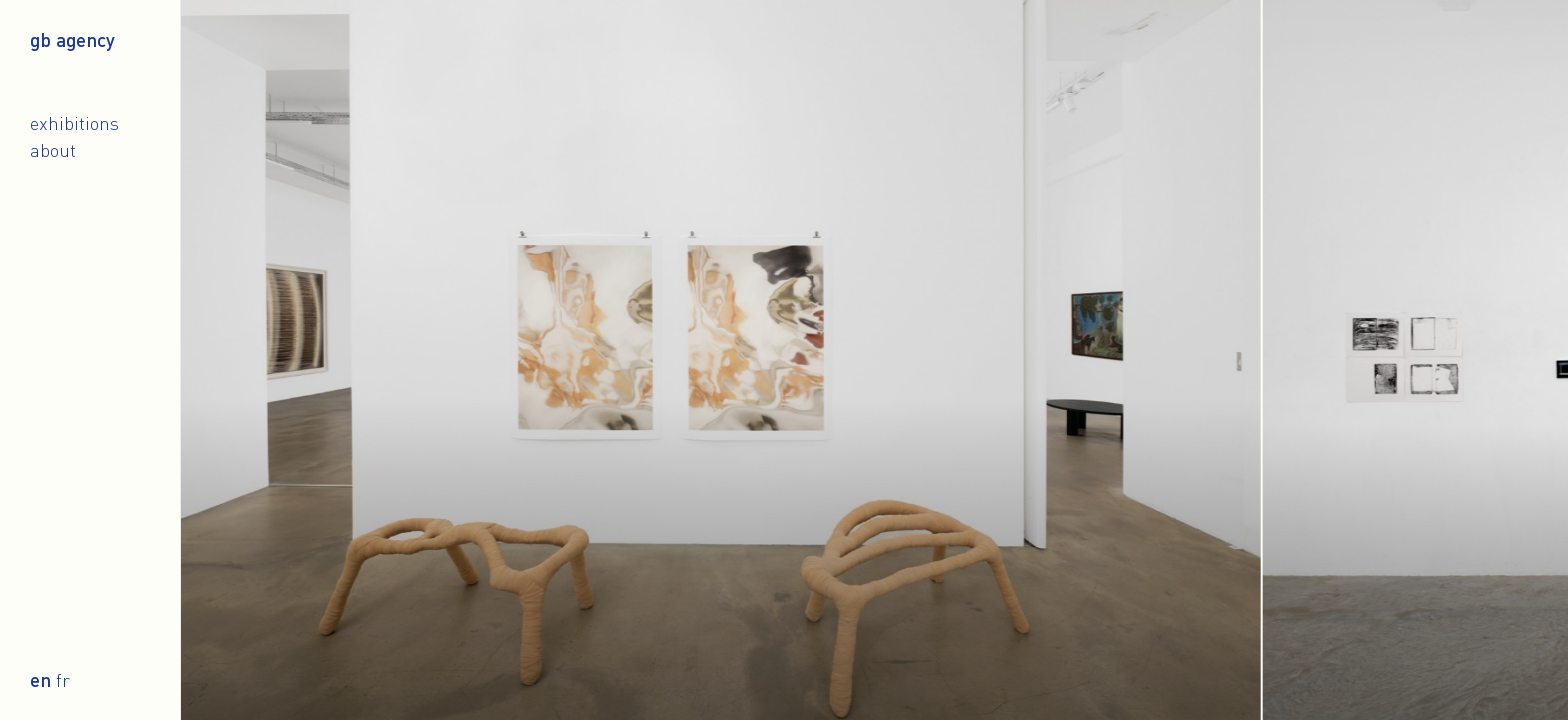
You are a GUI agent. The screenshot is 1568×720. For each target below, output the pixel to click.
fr (63, 679)
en (40, 679)
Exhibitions (74, 122)
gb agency (72, 39)
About (53, 149)
